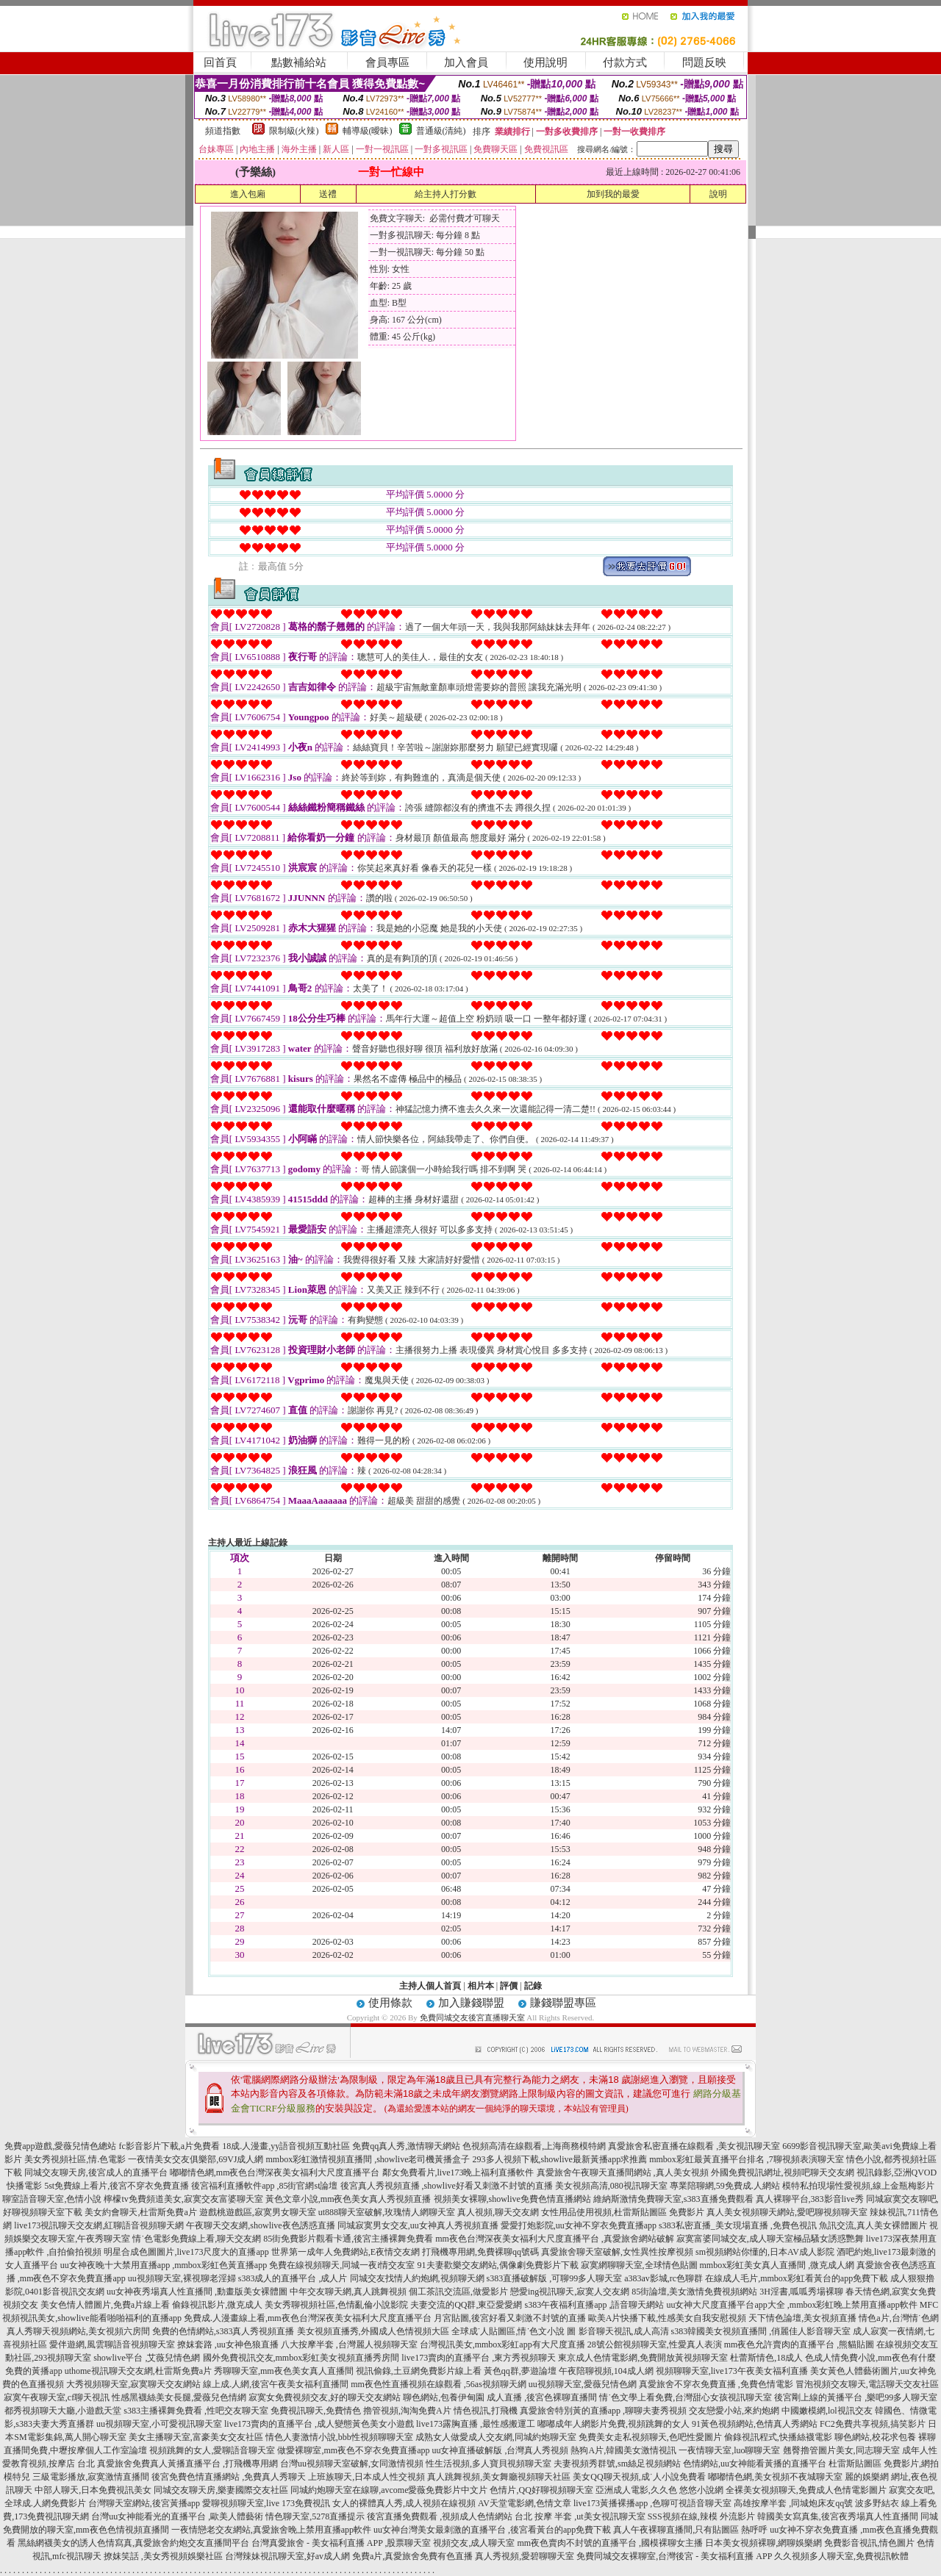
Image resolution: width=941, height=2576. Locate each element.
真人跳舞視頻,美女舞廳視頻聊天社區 (498, 2477)
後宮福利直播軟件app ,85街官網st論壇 (264, 2186)
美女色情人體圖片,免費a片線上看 (105, 2305)
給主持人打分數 (445, 194)
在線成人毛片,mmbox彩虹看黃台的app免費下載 (796, 2278)
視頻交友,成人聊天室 (474, 2543)
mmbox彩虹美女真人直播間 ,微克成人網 (777, 2265)
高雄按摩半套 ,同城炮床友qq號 (793, 2503)
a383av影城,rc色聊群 (663, 2278)
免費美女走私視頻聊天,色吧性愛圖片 (650, 2437)
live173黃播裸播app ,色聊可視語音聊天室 (652, 2503)
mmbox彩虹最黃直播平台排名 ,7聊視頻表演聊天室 (746, 2159)
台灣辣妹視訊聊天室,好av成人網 (287, 2556)
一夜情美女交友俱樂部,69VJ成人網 (195, 2159)
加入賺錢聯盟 (471, 2003)
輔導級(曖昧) (368, 131)
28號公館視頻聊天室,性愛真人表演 (654, 2344)
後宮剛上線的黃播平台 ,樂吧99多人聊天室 (855, 2397)
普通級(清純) (441, 131)
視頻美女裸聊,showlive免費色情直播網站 (512, 2199)
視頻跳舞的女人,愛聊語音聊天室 (212, 2450)
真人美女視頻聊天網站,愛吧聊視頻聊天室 (786, 2212)
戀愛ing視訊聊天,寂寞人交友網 (569, 2291)
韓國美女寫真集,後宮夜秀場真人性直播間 (837, 2516)
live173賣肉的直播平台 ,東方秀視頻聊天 (478, 2358)
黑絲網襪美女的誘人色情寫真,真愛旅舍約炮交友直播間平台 (133, 2543)
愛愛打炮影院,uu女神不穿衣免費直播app (578, 2225)
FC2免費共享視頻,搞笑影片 (873, 2424)
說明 (718, 194)
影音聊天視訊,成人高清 (624, 2331)
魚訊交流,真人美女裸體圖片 (873, 2225)
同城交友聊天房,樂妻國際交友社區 (221, 2490)
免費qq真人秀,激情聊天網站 (406, 2146)
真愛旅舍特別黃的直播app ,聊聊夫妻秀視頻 (603, 2410)
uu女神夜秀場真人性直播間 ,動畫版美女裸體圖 (197, 2291)
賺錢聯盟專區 (563, 2003)
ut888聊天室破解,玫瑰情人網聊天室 (386, 2212)
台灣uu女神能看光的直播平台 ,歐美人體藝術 (177, 2516)
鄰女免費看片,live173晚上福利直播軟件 (458, 2172)
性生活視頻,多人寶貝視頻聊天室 (488, 2463)
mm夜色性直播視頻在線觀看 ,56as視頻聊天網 (438, 2384)
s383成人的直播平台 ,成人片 (293, 2278)
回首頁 (220, 62)
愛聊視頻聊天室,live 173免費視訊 (266, 2503)
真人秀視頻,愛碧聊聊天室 (524, 2556)
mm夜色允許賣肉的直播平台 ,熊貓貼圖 (799, 2344)
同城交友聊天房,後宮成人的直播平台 (96, 2172)
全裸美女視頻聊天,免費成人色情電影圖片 (806, 2490)
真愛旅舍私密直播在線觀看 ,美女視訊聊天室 (694, 2146)
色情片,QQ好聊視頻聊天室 (541, 2490)
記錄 (533, 1986)
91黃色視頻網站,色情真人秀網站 (754, 2424)
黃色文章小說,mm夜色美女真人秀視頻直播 (348, 2199)
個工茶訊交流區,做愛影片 (458, 2291)
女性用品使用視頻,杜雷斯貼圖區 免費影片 (622, 2212)
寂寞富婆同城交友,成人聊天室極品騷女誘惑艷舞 (770, 2239)
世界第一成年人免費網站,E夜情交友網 (345, 2252)
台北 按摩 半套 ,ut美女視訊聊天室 (580, 2516)
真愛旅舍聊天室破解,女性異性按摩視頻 (617, 2252)
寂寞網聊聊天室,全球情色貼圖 (639, 2265)
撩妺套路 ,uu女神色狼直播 (228, 2344)
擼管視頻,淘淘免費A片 (407, 2410)
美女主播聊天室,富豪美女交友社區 (196, 2437)
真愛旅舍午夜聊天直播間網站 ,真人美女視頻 (623, 2172)
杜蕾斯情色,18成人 (766, 2358)
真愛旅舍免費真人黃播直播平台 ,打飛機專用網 (187, 2463)
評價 (509, 1986)
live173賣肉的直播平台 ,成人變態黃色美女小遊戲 (319, 2424)
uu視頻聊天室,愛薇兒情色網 (583, 2384)
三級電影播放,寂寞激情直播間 (90, 2477)
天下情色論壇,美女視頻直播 (802, 2318)
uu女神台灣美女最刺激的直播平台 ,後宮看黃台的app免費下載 (492, 2530)
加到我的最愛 (613, 194)
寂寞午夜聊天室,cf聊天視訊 (57, 2397)
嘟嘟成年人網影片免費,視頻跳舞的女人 (613, 2424)
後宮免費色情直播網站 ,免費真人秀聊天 (228, 2477)
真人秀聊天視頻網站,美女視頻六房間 (78, 2331)
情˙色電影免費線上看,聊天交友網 (196, 2239)
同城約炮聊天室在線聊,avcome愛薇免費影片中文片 (388, 2490)
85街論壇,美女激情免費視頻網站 (694, 2291)
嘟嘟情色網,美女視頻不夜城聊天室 (775, 2477)
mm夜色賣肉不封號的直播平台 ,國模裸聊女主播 (610, 2543)
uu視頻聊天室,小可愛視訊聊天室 (159, 2424)
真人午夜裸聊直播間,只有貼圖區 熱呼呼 (690, 2530)
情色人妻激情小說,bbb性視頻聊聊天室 (339, 2437)
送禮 (328, 194)
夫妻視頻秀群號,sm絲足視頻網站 (617, 2463)
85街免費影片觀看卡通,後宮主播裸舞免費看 (348, 2239)
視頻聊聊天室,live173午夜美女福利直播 (732, 2371)
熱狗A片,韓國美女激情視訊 (623, 2450)
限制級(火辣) (294, 131)
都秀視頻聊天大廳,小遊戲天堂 (62, 2410)
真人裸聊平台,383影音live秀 (810, 2199)
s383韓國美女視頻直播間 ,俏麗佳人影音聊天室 (761, 2331)
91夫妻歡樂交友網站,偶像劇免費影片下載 (498, 2265)
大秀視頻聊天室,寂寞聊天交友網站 (133, 2384)
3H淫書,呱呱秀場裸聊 (801, 2291)
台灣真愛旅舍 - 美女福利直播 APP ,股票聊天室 (341, 2543)
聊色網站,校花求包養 (875, 2437)
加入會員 (466, 62)
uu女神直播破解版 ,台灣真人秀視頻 (500, 2450)
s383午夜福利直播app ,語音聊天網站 (594, 2305)
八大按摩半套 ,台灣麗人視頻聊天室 (349, 2344)
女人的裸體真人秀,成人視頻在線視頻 (404, 2503)
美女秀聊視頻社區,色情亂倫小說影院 (336, 2305)
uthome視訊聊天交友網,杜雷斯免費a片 (138, 2371)
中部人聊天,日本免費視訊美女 (93, 2490)
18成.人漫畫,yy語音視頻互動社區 (286, 2146)
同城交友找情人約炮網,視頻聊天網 (417, 2278)
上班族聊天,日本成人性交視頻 (366, 2477)
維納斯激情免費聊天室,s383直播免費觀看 (673, 2199)
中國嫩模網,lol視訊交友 (827, 2410)
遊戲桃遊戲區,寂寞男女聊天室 (257, 2212)
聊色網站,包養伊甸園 (443, 2397)
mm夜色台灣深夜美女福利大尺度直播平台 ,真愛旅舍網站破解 (554, 2239)
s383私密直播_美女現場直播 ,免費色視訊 (738, 2225)
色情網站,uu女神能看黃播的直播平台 (754, 2463)
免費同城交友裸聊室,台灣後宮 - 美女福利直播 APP (674, 2556)
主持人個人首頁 (430, 1986)
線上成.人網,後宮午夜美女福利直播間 (275, 2384)
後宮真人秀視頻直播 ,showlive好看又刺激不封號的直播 (446, 2186)
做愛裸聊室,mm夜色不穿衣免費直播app (353, 2450)
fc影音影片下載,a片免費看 (170, 2146)
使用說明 (545, 62)
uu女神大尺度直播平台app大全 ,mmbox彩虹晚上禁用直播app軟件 (791, 2305)
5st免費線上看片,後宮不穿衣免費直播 (116, 2186)
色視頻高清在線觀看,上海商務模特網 (534, 2146)
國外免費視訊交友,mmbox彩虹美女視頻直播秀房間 (301, 2358)
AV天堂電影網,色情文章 (524, 2503)
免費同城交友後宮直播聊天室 (472, 2017)
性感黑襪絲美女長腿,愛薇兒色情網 (179, 2397)
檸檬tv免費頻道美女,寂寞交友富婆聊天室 (183, 2199)
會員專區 (387, 62)
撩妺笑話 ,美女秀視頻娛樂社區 (163, 2556)
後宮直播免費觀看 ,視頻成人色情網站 (439, 2516)
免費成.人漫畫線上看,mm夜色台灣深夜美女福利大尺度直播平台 (308, 2318)
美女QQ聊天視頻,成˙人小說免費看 (639, 2477)
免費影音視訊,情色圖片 (869, 2543)
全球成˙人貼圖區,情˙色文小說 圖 (513, 2331)
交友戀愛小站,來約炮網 (734, 2410)
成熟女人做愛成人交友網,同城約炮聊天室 (495, 2437)
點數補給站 (298, 62)
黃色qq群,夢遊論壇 (520, 2371)
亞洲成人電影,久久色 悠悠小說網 (659, 2490)
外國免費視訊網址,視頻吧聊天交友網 (782, 2172)
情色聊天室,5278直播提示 (315, 2516)
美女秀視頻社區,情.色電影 (75, 2159)
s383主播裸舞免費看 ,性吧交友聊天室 (196, 2410)
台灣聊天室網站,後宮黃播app (144, 2503)
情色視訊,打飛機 (486, 2410)
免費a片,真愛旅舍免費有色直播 (412, 2556)
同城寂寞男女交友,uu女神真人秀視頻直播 (417, 2225)
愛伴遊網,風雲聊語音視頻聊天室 (112, 2344)
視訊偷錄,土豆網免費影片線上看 (419, 2371)
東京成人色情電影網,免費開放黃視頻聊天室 (643, 2358)
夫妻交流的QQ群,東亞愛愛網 (466, 2305)
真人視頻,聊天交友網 (498, 2212)
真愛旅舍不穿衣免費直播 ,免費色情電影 (716, 2384)
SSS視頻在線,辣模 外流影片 (701, 2516)
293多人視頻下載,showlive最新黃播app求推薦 (560, 2159)
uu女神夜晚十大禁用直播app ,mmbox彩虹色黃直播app (163, 2265)
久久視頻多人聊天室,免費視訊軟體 (841, 2556)
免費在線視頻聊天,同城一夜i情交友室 (342, 2265)
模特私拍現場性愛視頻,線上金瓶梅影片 (858, 2186)
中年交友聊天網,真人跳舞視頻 (348, 2291)
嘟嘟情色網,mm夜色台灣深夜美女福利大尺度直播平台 (275, 2172)
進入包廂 (247, 194)
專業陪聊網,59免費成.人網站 (725, 2186)
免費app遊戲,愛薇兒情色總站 (60, 2146)
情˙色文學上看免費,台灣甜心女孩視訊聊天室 (685, 2397)
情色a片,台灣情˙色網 (898, 2318)
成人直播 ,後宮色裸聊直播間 (542, 2397)
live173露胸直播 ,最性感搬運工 (475, 2424)
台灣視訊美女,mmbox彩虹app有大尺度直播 (502, 2344)
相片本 (481, 1986)
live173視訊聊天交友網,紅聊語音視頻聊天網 (99, 2225)
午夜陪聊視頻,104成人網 (606, 2371)
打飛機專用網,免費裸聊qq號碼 (480, 2252)
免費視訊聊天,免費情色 (316, 2410)
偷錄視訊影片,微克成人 (217, 2305)
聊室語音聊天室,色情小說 (51, 2199)
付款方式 (625, 62)
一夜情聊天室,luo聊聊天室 (729, 2450)
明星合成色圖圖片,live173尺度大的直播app (186, 2252)
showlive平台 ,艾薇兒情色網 (146, 2358)
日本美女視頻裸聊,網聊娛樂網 (763, 2543)
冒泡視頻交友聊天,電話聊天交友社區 (867, 2384)
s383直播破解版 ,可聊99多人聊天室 (555, 2278)
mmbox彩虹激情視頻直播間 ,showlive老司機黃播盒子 (368, 2159)
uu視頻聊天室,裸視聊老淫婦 (182, 2278)
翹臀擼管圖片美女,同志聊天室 (841, 2450)
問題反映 (704, 62)
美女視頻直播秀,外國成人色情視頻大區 (373, 2331)
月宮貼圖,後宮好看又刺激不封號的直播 (510, 2318)
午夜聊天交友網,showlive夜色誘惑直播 (260, 2225)
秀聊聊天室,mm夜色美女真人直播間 (284, 2371)
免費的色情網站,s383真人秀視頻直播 (223, 2331)
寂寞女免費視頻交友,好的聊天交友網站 (324, 2397)
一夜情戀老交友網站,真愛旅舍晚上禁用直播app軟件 (271, 2530)
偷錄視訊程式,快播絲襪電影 (778, 2437)
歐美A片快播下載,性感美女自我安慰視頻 (667, 2318)
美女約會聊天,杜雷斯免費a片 (140, 2212)
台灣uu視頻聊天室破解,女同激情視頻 (351, 2463)
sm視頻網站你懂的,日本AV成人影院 (764, 2252)
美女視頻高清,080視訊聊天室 (611, 2186)
